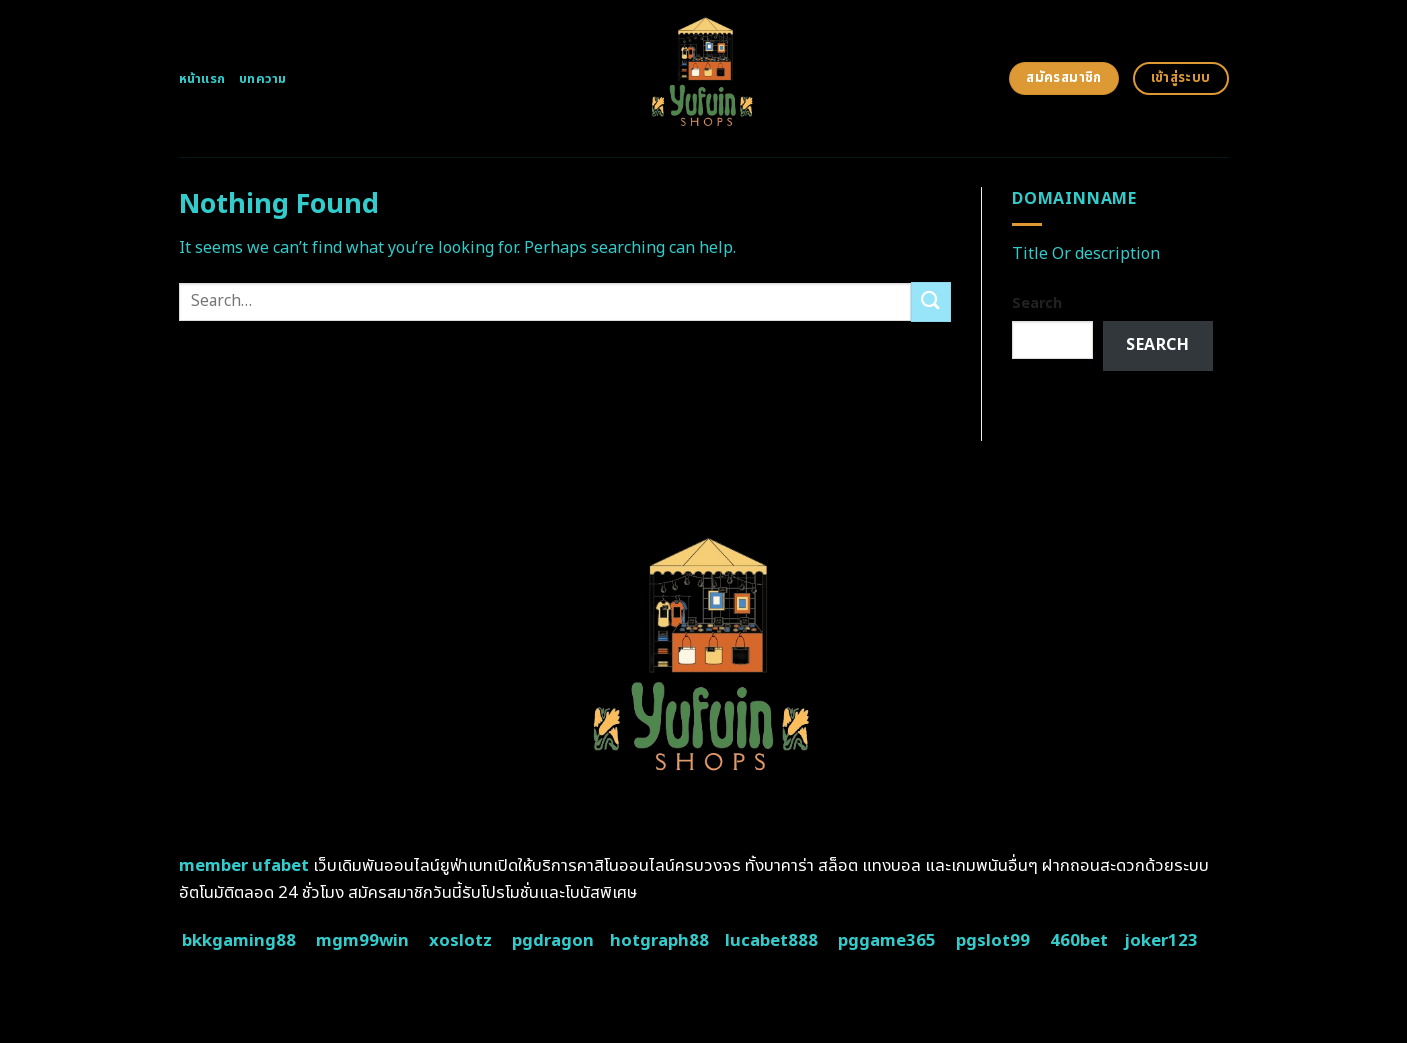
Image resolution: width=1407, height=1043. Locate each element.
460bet (1079, 941)
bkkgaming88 (239, 941)
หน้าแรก (202, 79)
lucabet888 (771, 941)
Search (1037, 303)
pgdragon (553, 941)
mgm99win (362, 941)
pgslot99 (993, 941)
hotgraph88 (659, 941)
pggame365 (887, 941)
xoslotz (460, 941)
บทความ (263, 79)
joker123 (1161, 941)
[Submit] (931, 301)
